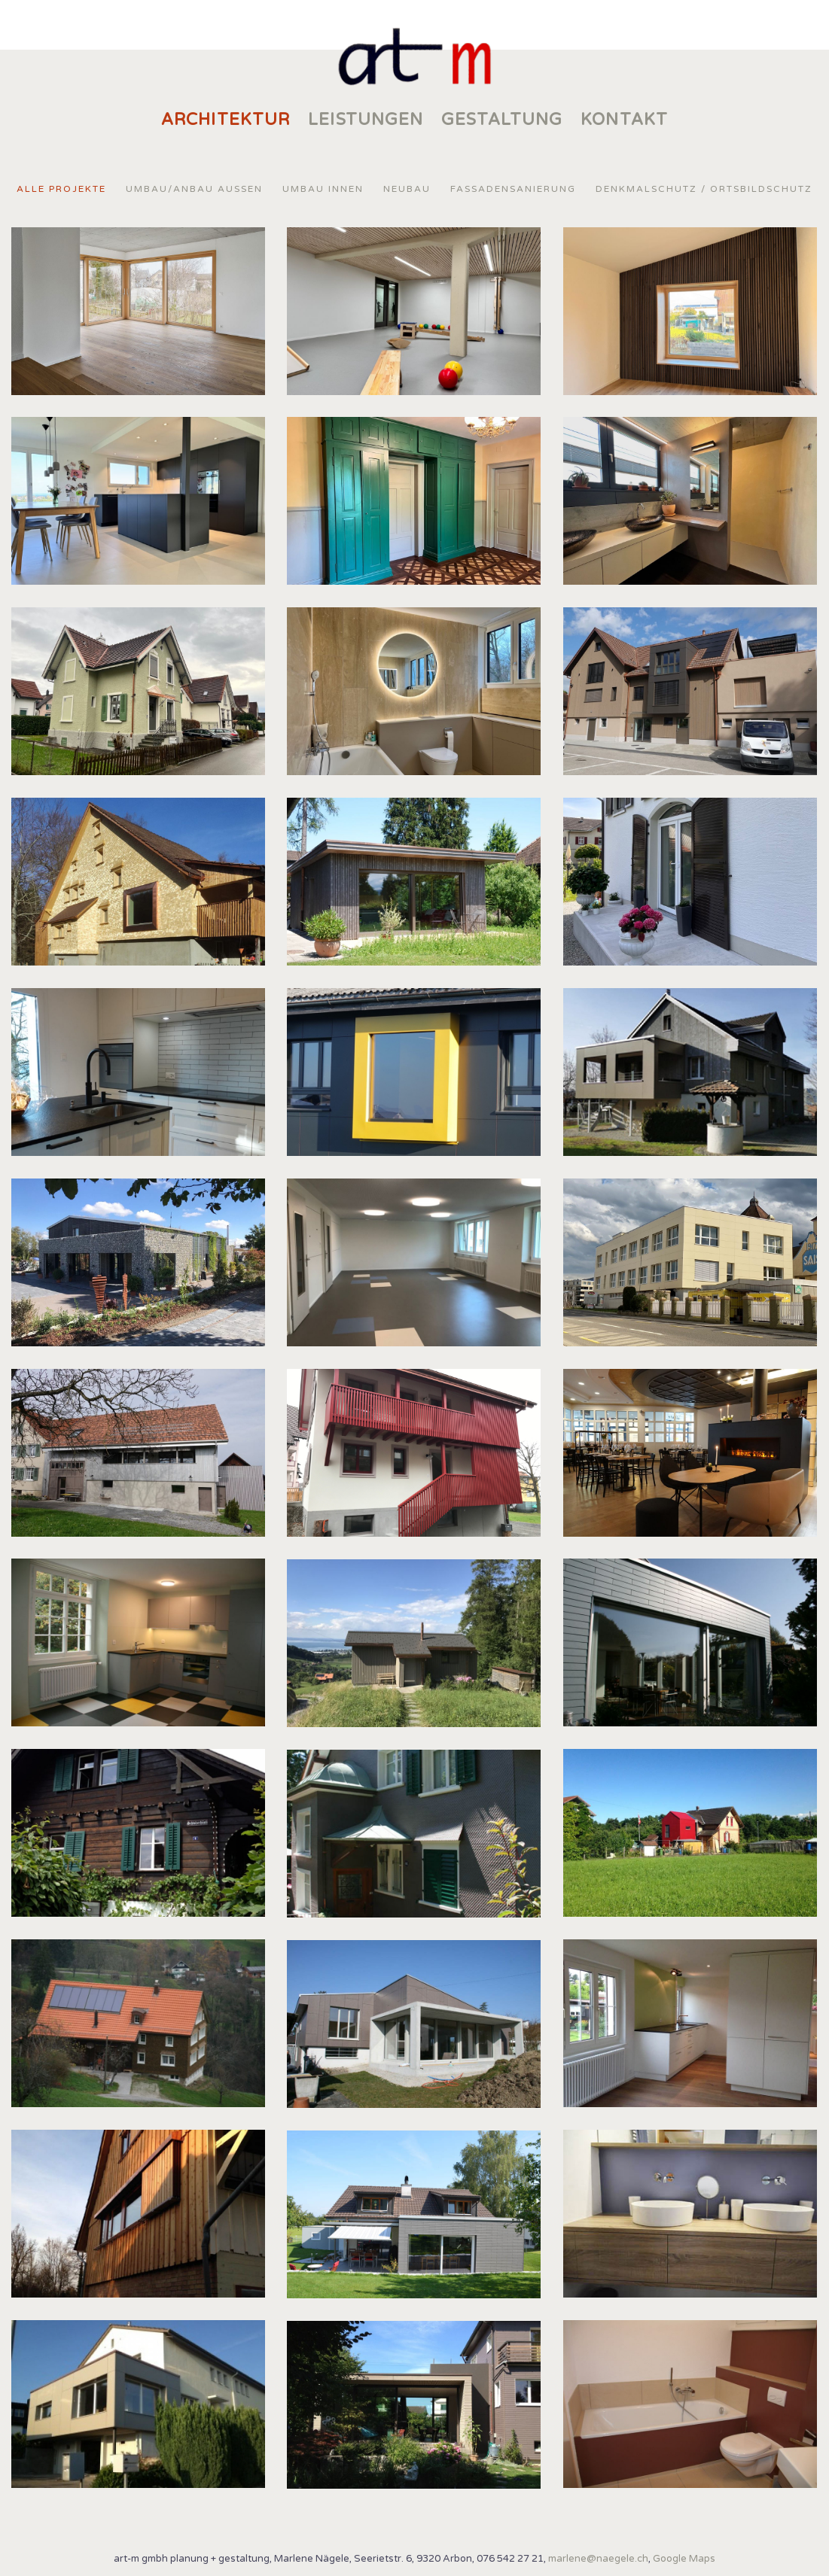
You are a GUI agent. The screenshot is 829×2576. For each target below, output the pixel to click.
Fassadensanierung (513, 189)
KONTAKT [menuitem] (624, 119)
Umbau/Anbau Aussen (194, 189)
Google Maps (684, 2559)
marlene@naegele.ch (598, 2559)
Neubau (407, 189)
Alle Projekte (61, 189)
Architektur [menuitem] (225, 119)
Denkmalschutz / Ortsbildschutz (704, 189)
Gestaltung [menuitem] (501, 119)
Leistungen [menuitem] (365, 119)
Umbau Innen (323, 189)
